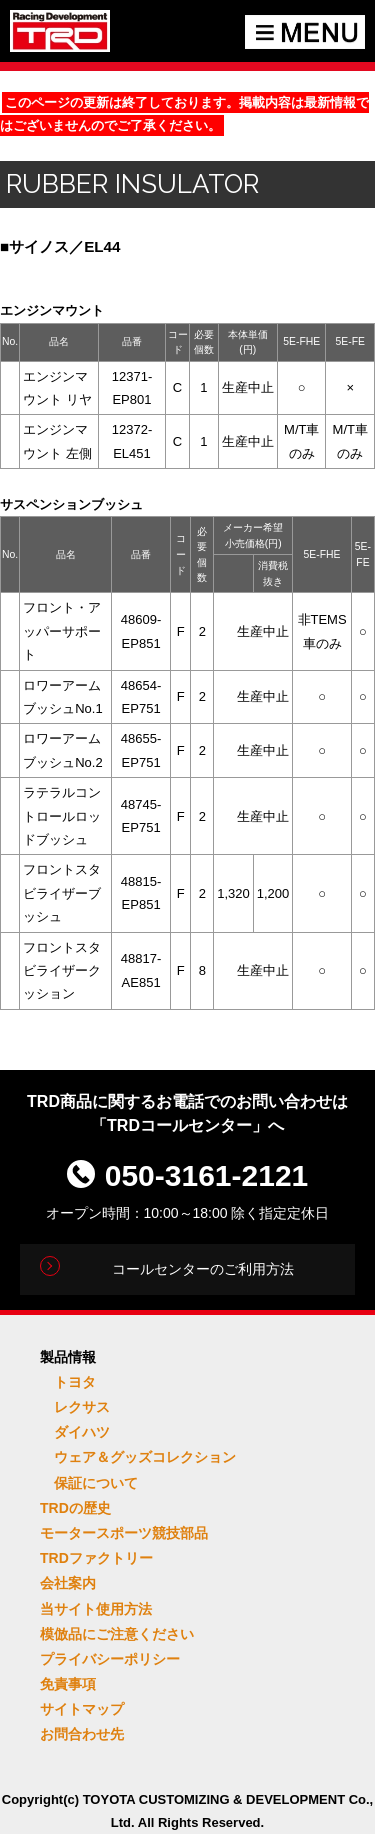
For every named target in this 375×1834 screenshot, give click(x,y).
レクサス (82, 1407)
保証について (96, 1483)
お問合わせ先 (82, 1734)
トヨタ (75, 1382)
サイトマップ (82, 1709)
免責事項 (68, 1684)
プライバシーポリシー (110, 1659)
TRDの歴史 (75, 1508)
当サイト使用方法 (96, 1609)
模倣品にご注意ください (117, 1634)
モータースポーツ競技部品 (124, 1533)
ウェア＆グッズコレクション (145, 1457)
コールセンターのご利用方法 (203, 1269)
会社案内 (68, 1583)
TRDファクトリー (96, 1558)
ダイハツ (82, 1432)
